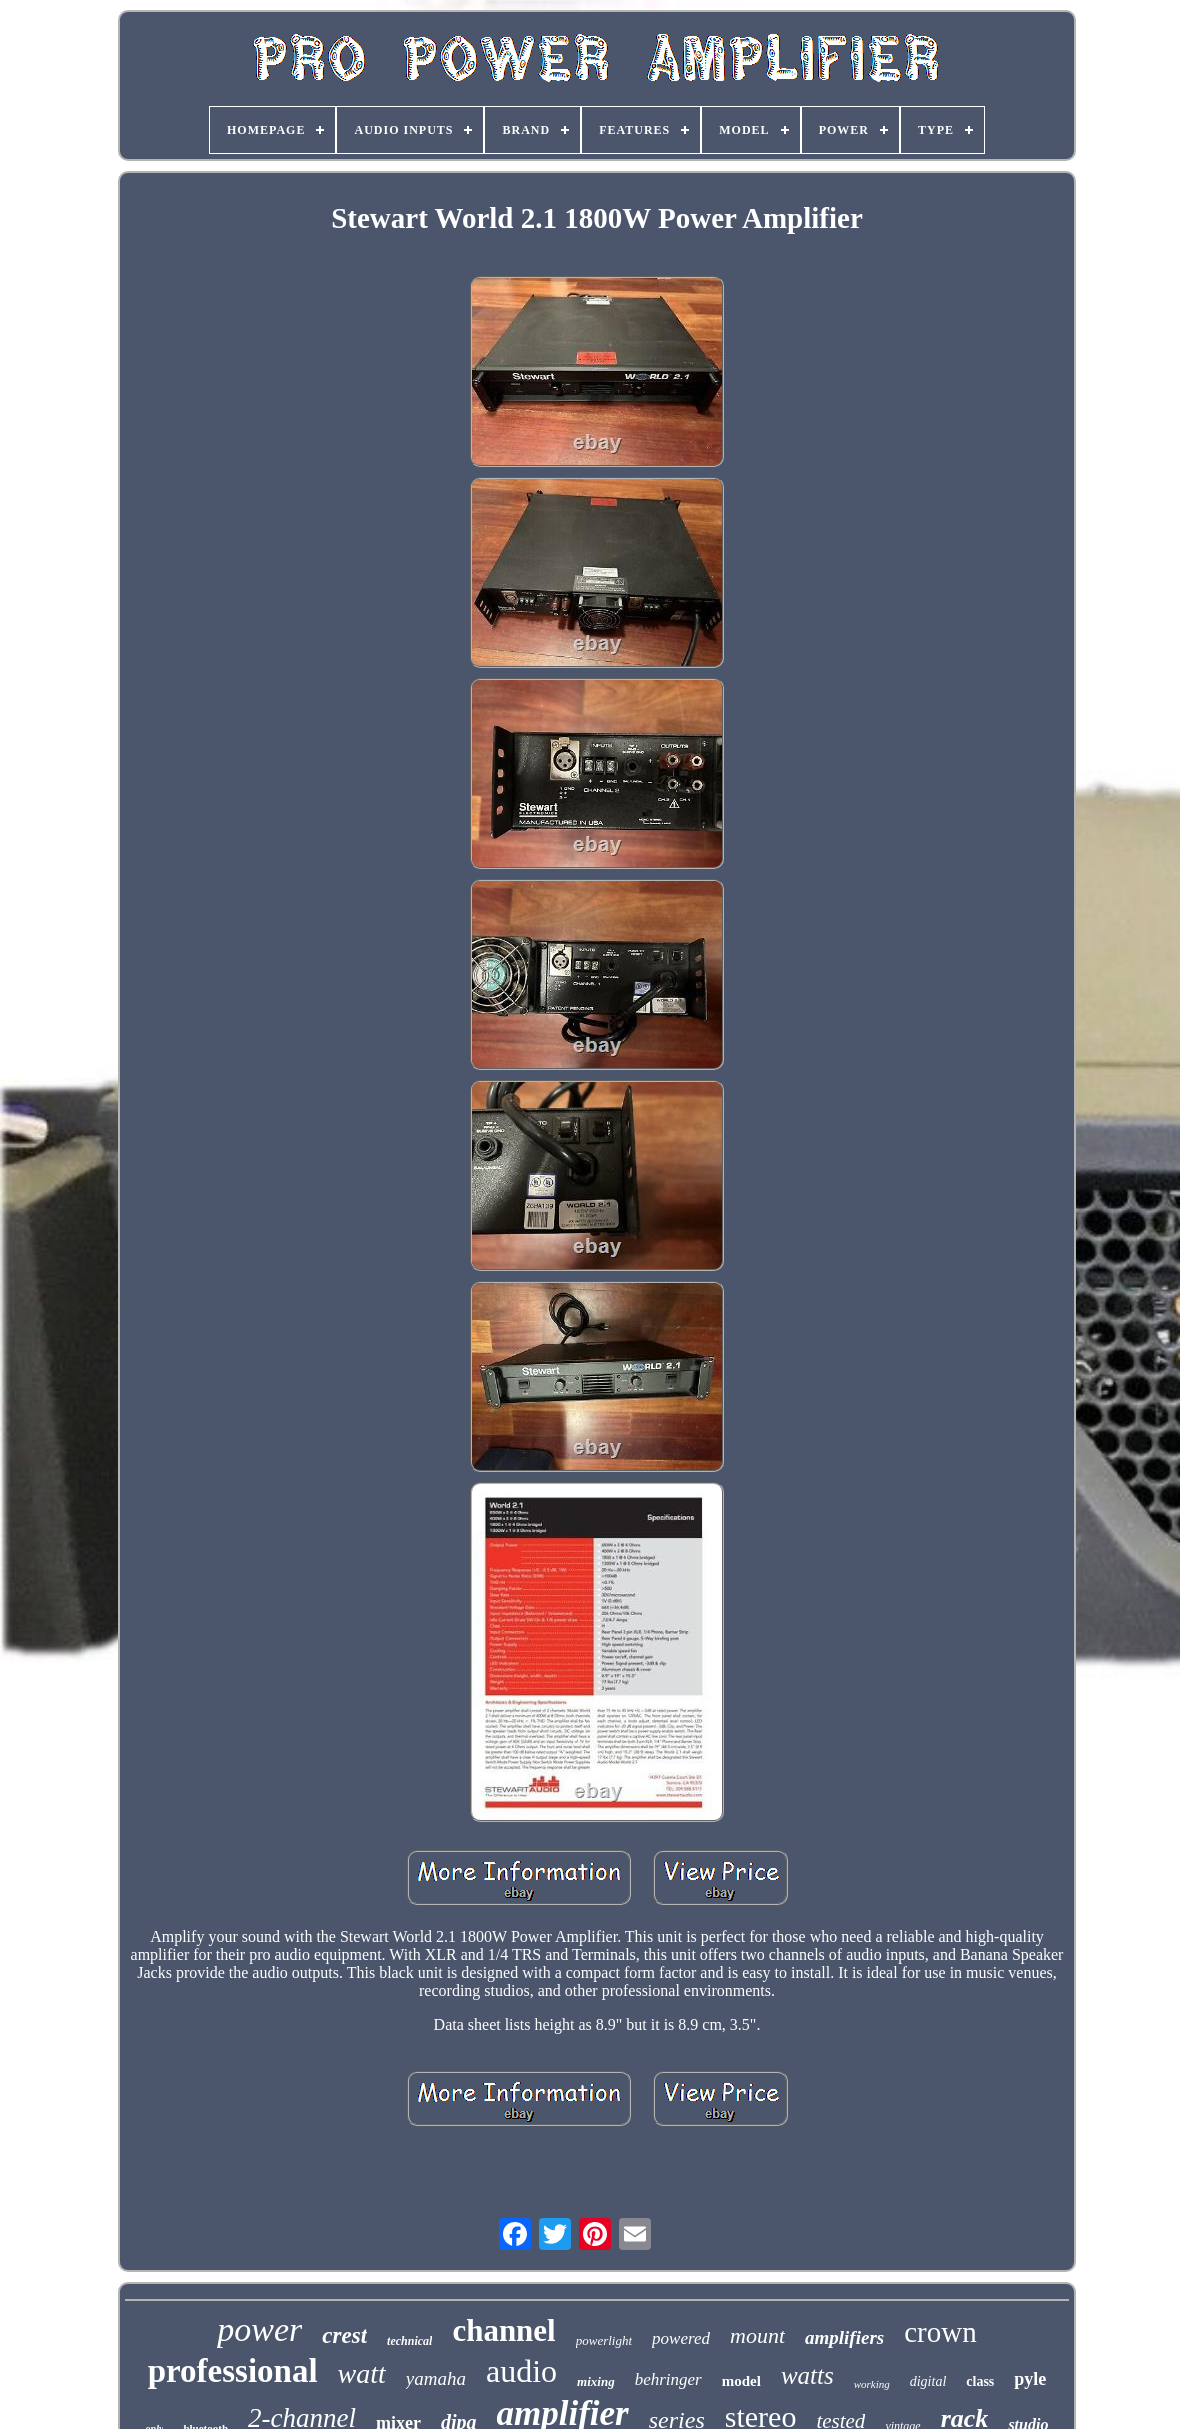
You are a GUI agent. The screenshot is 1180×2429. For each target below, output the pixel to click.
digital (928, 2381)
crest (344, 2335)
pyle (1030, 2379)
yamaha (436, 2378)
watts (807, 2375)
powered (681, 2338)
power (259, 2329)
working (872, 2384)
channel (503, 2330)
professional (233, 2371)
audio (521, 2371)
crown (940, 2332)
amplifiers (844, 2337)
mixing (596, 2381)
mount (757, 2335)
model (741, 2381)
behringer (668, 2379)
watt (362, 2373)
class (980, 2381)
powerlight (604, 2340)
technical (409, 2341)
